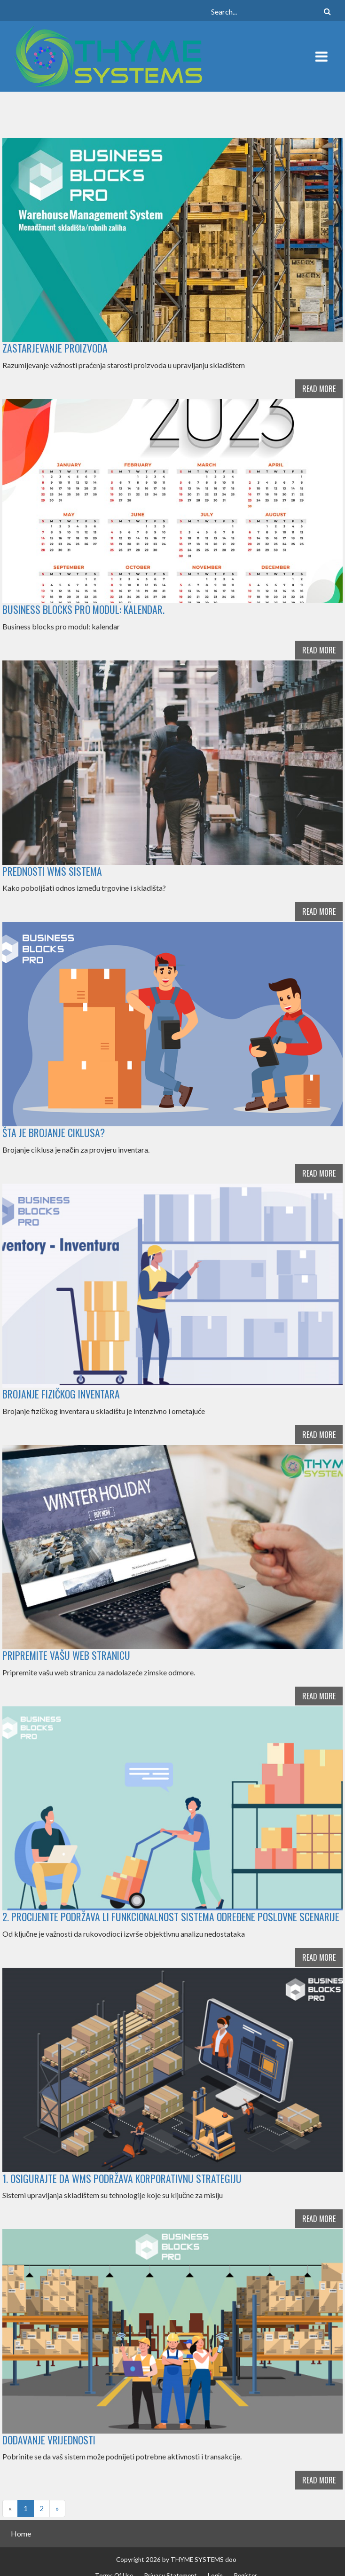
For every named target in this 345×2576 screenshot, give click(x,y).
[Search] (271, 11)
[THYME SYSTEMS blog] (108, 55)
